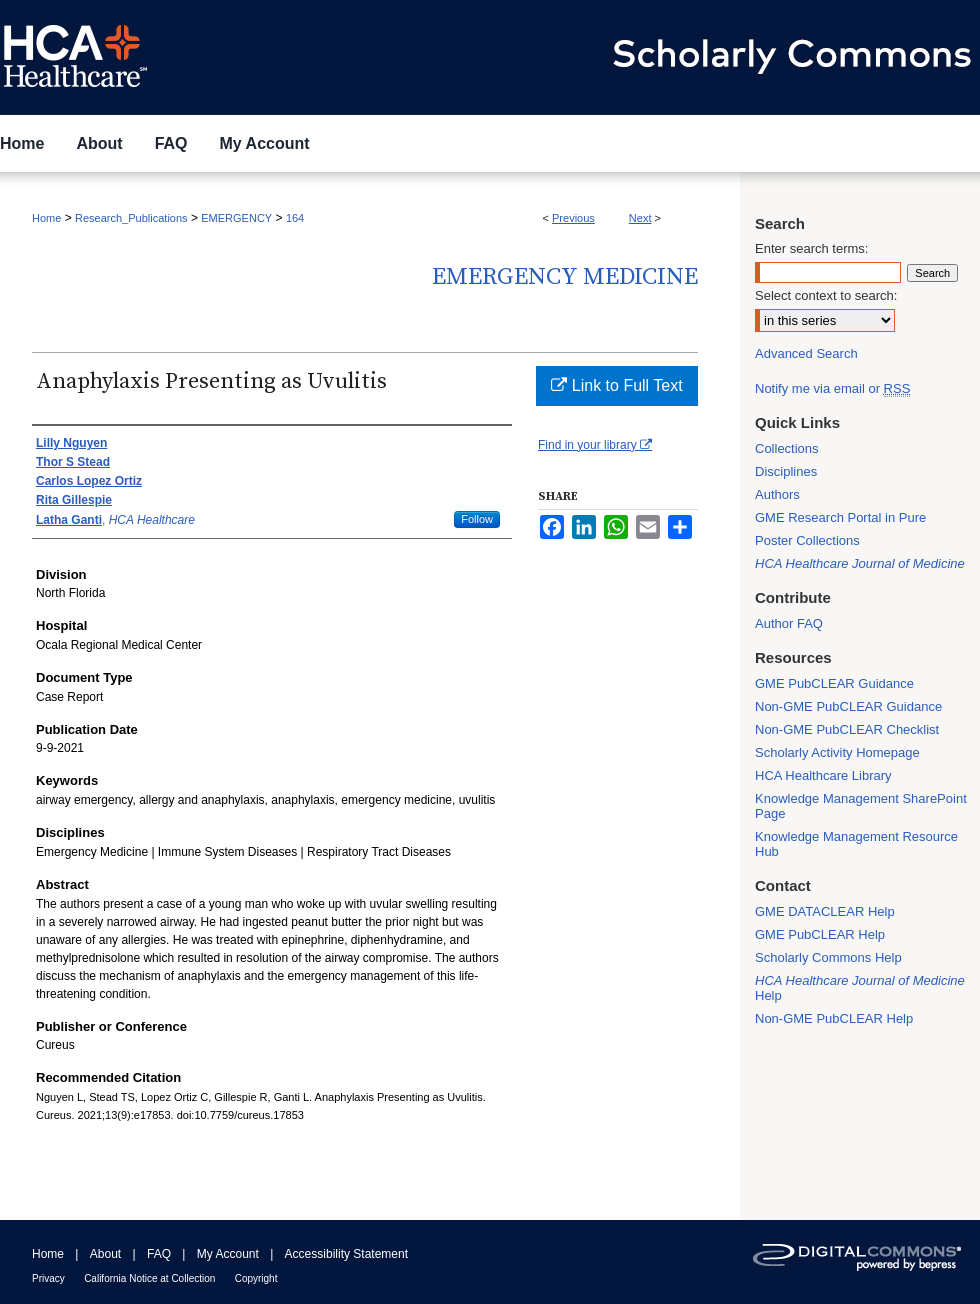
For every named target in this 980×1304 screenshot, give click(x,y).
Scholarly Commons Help (828, 957)
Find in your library (595, 445)
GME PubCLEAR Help (820, 934)
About (105, 1254)
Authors (777, 494)
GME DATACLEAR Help (825, 911)
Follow (477, 519)
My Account (228, 1254)
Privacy (48, 1278)
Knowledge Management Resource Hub (856, 844)
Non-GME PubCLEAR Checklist (847, 729)
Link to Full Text (616, 385)
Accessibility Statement (346, 1254)
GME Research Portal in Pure (840, 517)
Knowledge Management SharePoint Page (861, 806)
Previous (573, 218)
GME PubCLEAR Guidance (834, 683)
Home (46, 218)
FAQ (159, 1254)
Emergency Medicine (565, 277)
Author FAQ (789, 623)
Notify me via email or (832, 388)
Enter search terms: (811, 248)
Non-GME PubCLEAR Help (834, 1018)
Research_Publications (131, 218)
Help (860, 988)
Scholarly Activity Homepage (837, 752)
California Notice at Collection (149, 1278)
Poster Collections (807, 540)
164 (295, 218)
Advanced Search (806, 353)
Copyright (256, 1278)
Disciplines (786, 471)
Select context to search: (826, 295)
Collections (787, 448)
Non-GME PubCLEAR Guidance (848, 706)
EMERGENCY (236, 218)
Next (640, 218)
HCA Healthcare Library (823, 775)
